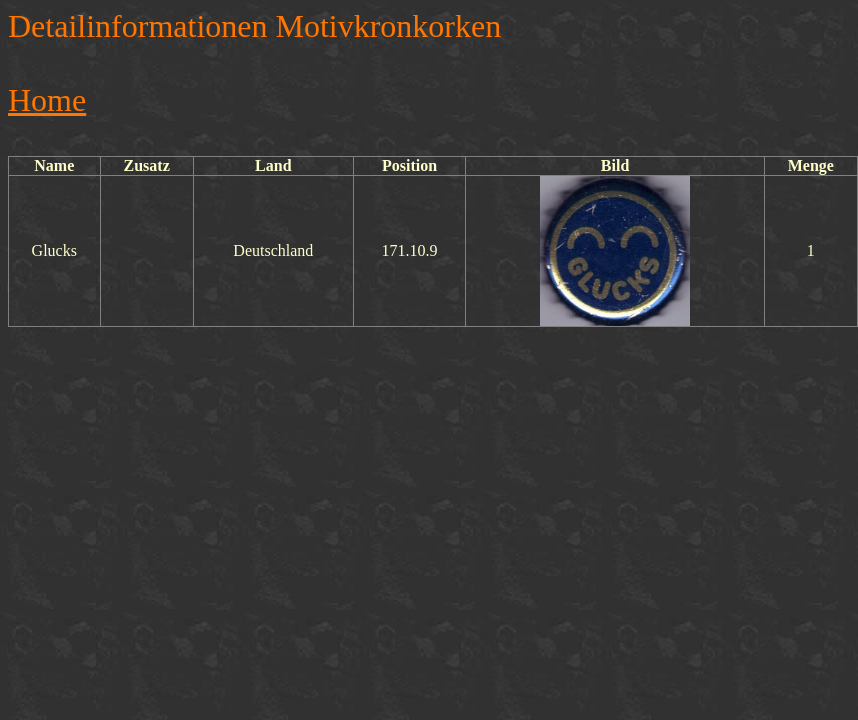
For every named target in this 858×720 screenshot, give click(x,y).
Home (47, 100)
